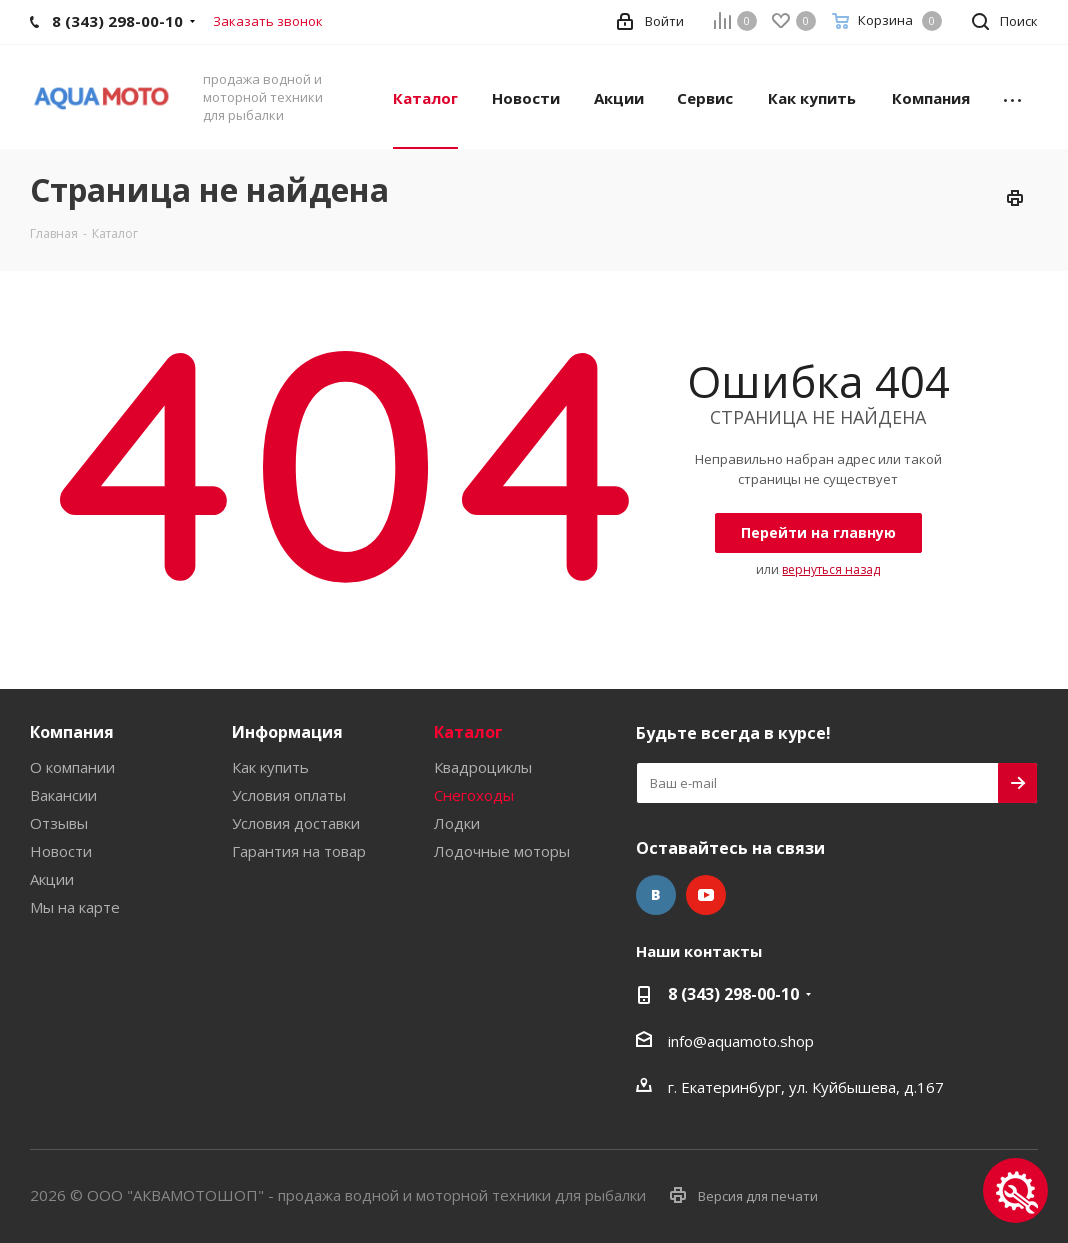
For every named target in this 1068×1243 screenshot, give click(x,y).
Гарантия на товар (299, 851)
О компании (72, 767)
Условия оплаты (289, 795)
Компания (72, 732)
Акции (52, 879)
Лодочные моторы (502, 851)
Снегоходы (474, 795)
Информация (287, 732)
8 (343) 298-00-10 (733, 994)
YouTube (706, 895)
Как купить (270, 767)
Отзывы (59, 823)
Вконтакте (656, 895)
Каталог (468, 732)
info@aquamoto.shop (741, 1041)
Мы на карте (75, 907)
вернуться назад (831, 569)
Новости (61, 851)
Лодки (457, 823)
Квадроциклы (483, 767)
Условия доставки (296, 823)
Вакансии (63, 795)
